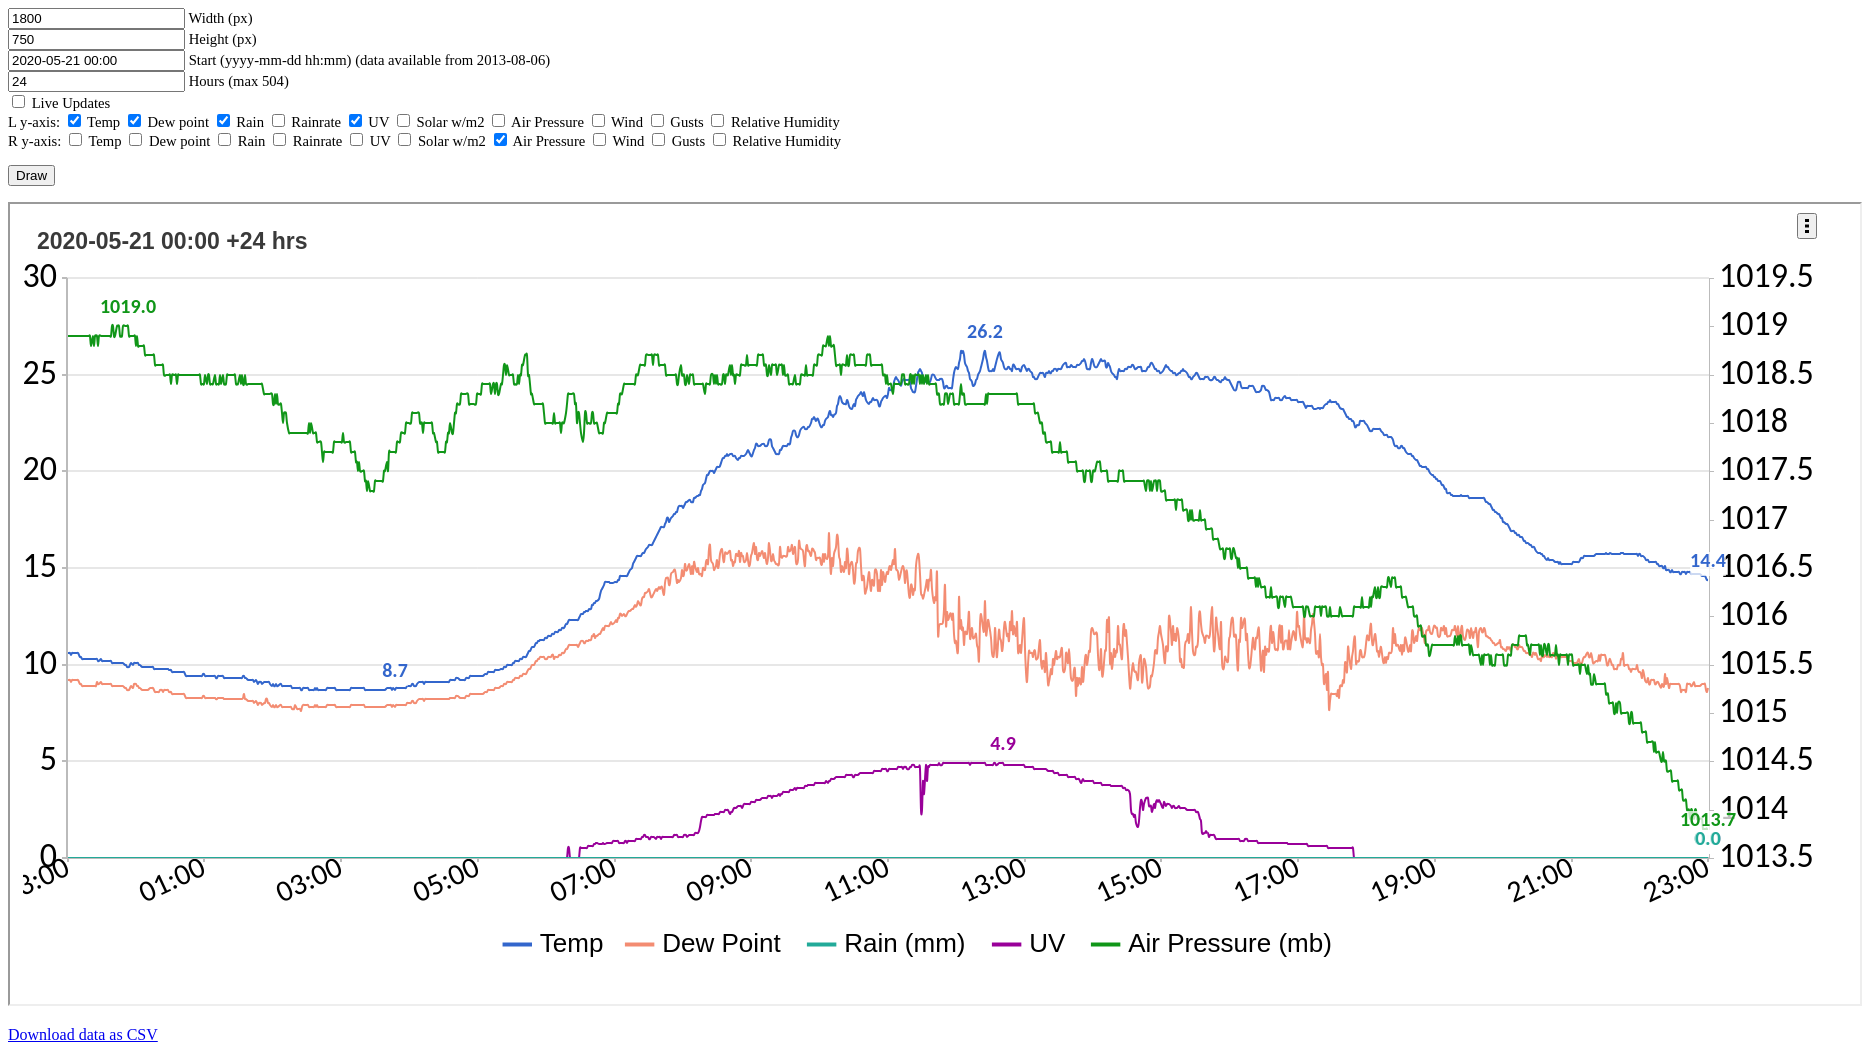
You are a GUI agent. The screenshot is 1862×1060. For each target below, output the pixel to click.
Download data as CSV (83, 1034)
